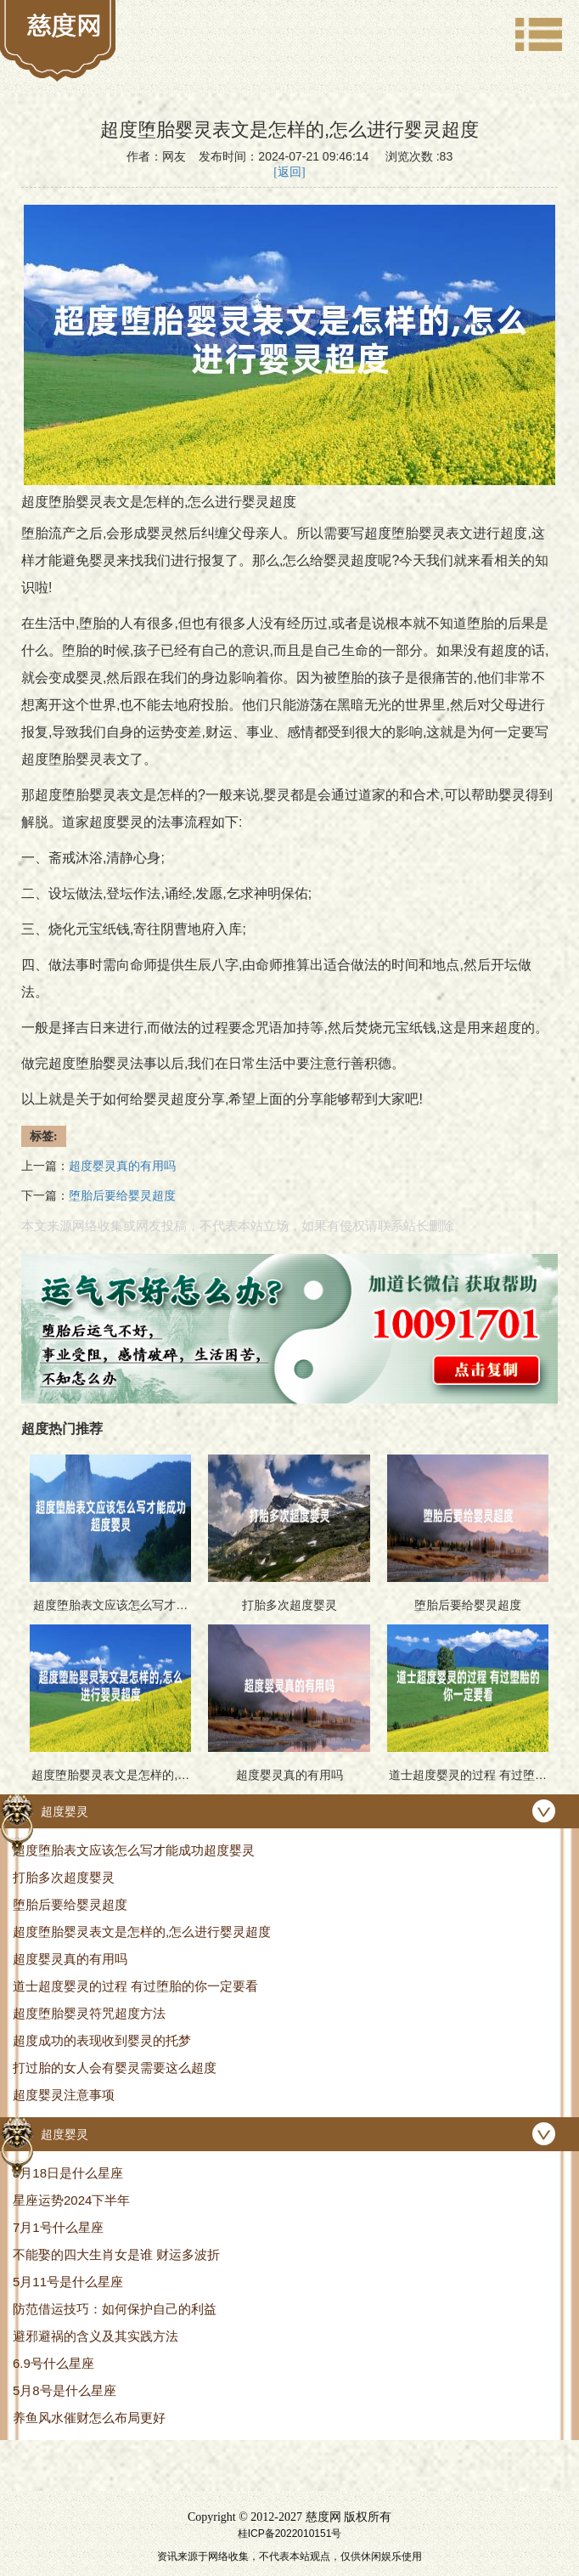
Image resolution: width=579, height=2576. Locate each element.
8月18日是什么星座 (68, 2173)
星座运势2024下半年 (71, 2200)
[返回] (289, 172)
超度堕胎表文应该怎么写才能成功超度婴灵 (134, 1850)
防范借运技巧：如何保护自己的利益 (114, 2309)
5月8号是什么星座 (64, 2390)
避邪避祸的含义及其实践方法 (95, 2336)
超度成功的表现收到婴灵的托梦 (102, 2040)
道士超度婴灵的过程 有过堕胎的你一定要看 (135, 1986)
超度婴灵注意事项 (64, 2094)
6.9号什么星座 (53, 2363)
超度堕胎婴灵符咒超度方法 (89, 2013)
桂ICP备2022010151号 (290, 2533)
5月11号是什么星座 (68, 2281)
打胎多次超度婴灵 (64, 1877)
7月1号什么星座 (58, 2227)
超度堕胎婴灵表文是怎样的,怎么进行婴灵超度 (142, 1931)
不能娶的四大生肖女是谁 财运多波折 (116, 2254)
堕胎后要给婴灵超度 (70, 1904)
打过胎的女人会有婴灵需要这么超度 (114, 2067)
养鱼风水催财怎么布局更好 (89, 2417)
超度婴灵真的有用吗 (70, 1959)
